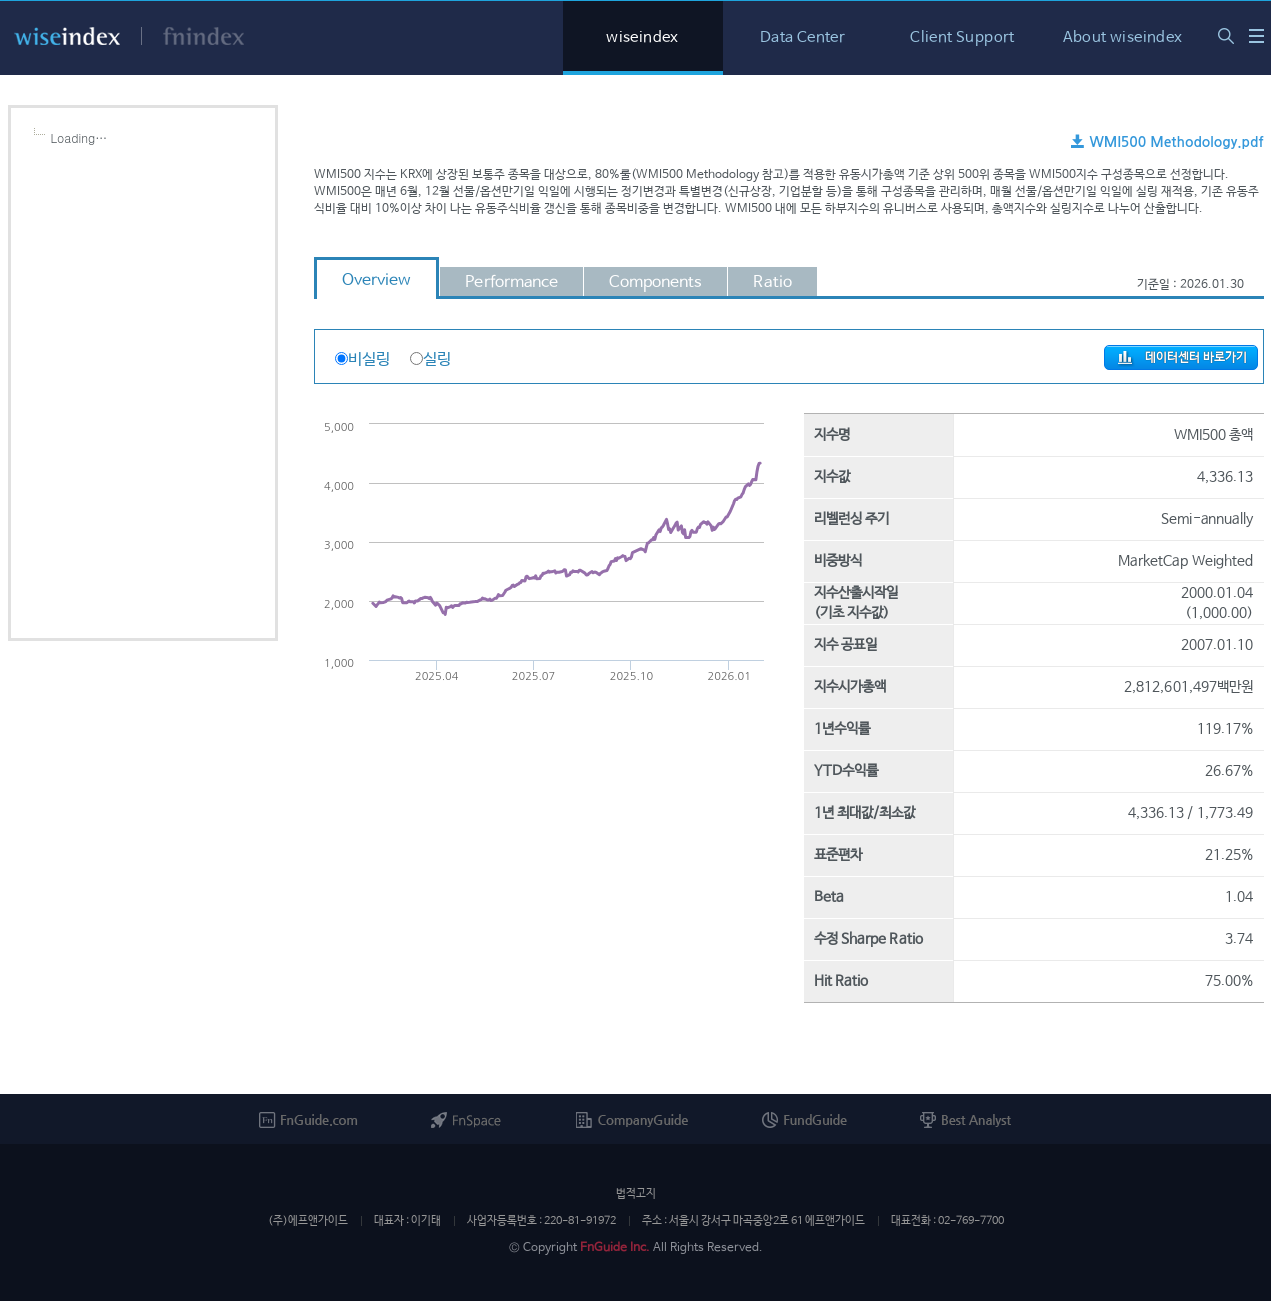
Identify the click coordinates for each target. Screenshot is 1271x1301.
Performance (511, 282)
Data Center (802, 37)
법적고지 (636, 1194)
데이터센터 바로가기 (1180, 358)
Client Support (962, 37)
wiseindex (642, 37)
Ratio (772, 282)
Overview (377, 280)
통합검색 (1226, 36)
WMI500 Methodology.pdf (1167, 141)
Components (655, 282)
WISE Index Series (1256, 35)
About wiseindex (1123, 37)
